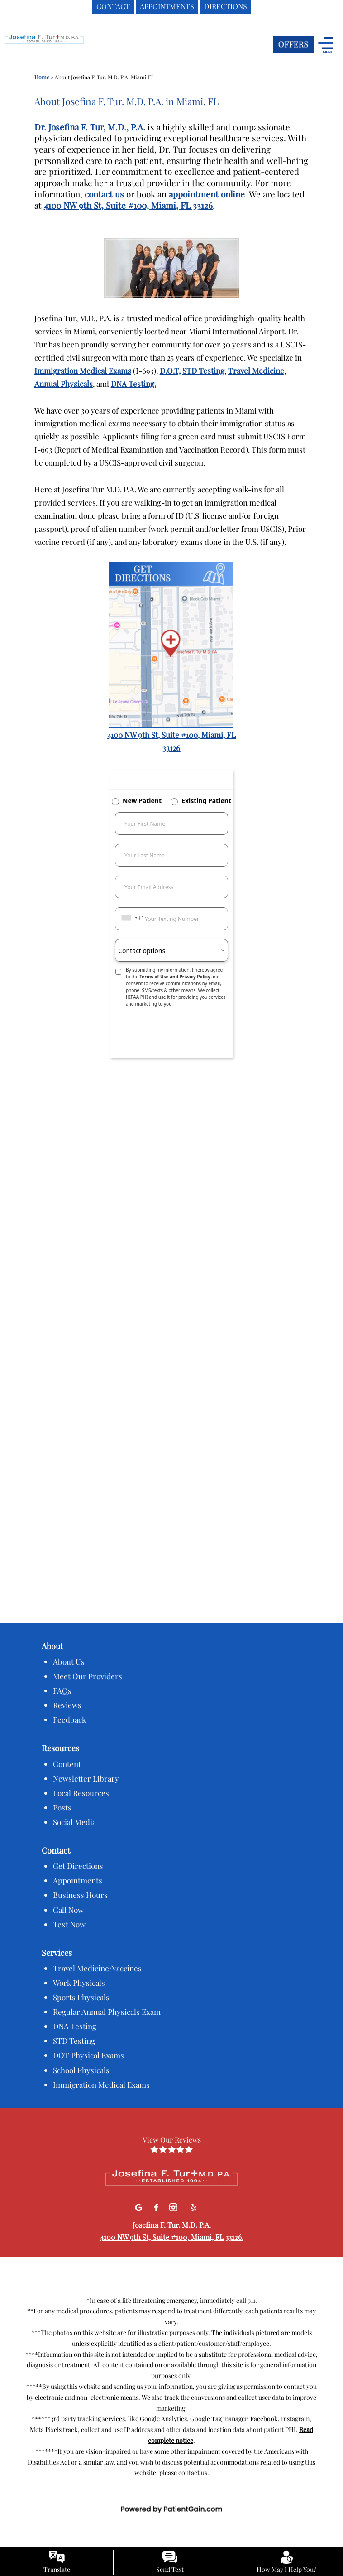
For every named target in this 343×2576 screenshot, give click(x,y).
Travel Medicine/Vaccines (97, 1968)
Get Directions (78, 1866)
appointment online (207, 194)
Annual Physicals (63, 384)
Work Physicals (79, 1983)
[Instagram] (174, 2206)
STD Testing (203, 371)
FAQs (62, 1690)
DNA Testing (74, 2026)
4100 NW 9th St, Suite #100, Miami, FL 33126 (128, 205)
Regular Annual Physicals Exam (107, 2012)
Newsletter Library (86, 1778)
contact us (104, 194)
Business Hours (80, 1895)
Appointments (77, 1880)
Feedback (69, 1719)
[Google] (139, 2206)
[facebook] (157, 2206)
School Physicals (81, 2070)
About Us (69, 1661)
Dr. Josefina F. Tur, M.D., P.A (88, 127)
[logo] (61, 46)
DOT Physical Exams (88, 2055)
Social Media (74, 1822)
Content (67, 1764)
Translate (56, 2569)
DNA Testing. (133, 384)
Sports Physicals (81, 1997)
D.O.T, (170, 371)
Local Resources (81, 1793)
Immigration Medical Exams (82, 371)
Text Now (69, 1924)
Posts (62, 1807)
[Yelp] (193, 2206)
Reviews (67, 1705)
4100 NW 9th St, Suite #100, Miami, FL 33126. (171, 2237)
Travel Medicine (256, 371)
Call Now (68, 1910)
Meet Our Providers (87, 1676)
